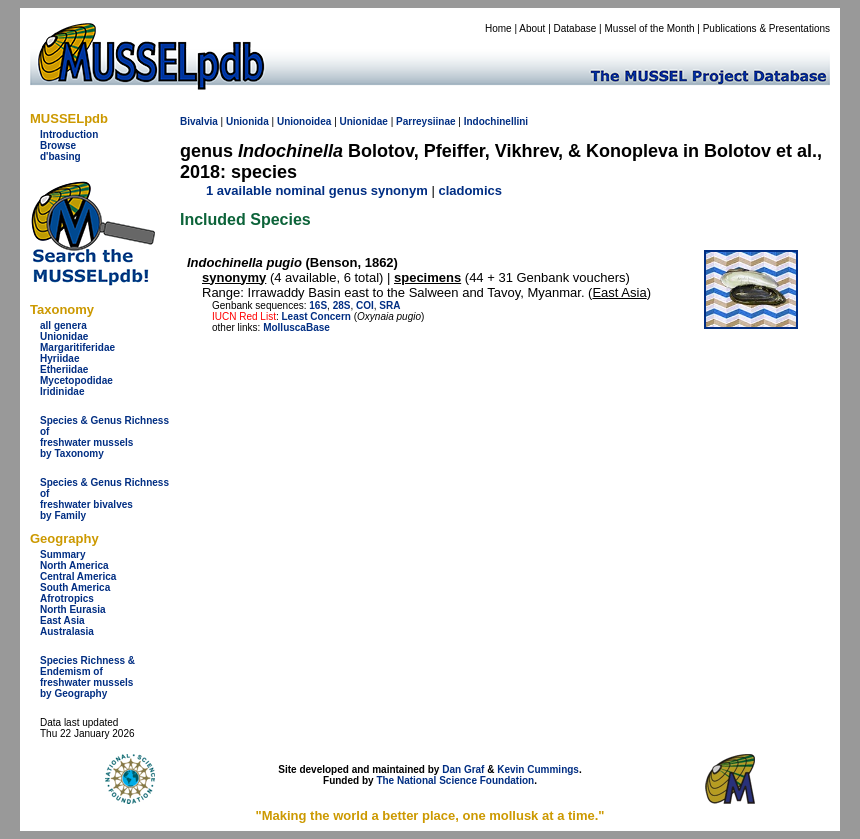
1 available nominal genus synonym (317, 190)
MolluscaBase (296, 327)
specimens (427, 277)
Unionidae (64, 336)
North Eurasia (73, 609)
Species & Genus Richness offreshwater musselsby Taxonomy (104, 437)
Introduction (69, 134)
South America (75, 587)
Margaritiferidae (77, 347)
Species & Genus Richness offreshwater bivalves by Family (104, 499)
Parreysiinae (426, 121)
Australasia (67, 631)
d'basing (60, 156)
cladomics (470, 190)
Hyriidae (59, 358)
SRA (389, 305)
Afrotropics (67, 598)
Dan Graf (463, 769)
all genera (63, 325)
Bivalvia (199, 121)
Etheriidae (64, 369)
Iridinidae (62, 391)
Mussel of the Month (650, 28)
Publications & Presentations (766, 28)
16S (318, 305)
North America (74, 565)
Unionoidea (304, 121)
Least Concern (315, 316)
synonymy (234, 277)
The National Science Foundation (455, 780)
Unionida (247, 121)
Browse (58, 145)
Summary (63, 554)
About (532, 28)
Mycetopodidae (76, 380)
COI (365, 305)
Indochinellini (496, 121)
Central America (78, 576)
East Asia (62, 620)
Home (498, 28)
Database (575, 28)
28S (342, 305)
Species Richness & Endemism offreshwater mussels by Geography (87, 677)
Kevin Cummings (538, 769)
